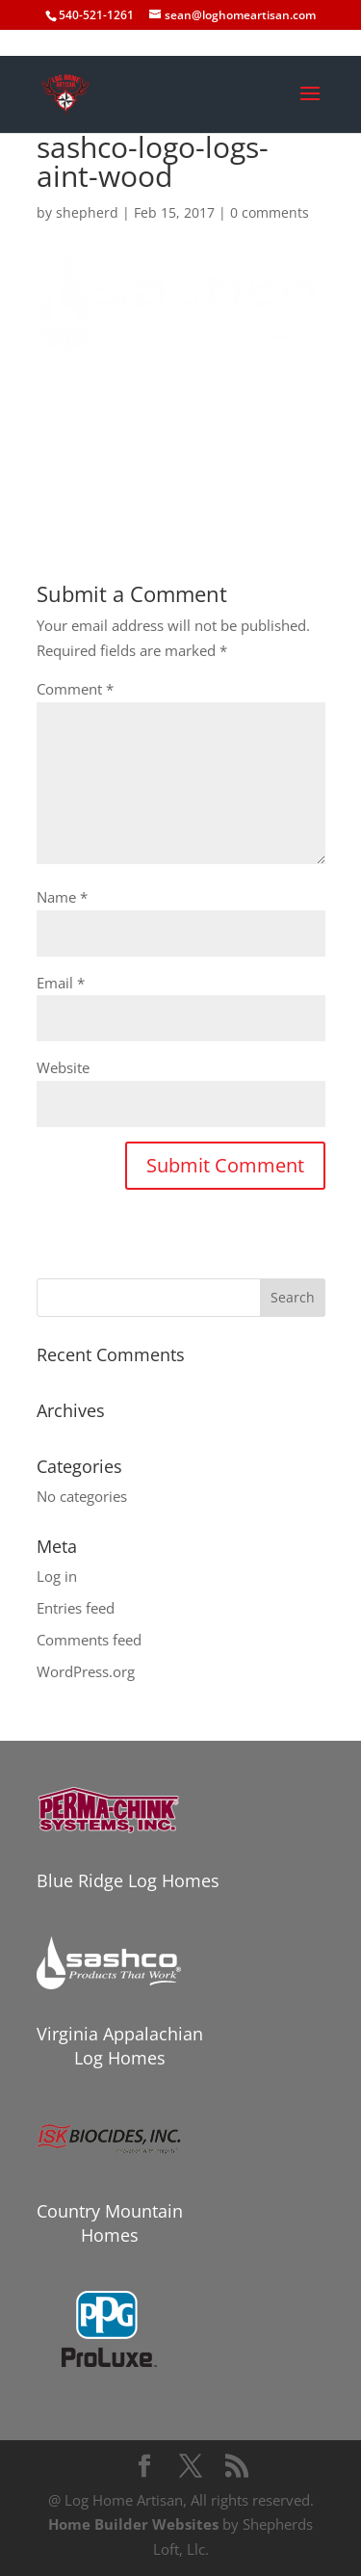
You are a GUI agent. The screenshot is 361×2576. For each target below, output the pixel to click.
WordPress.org (86, 1671)
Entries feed (76, 1607)
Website (63, 1067)
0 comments (269, 212)
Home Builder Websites (133, 2524)
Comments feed (89, 1639)
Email (61, 982)
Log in (57, 1576)
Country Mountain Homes (110, 2223)
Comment (75, 688)
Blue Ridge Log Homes (128, 1880)
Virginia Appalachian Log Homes (120, 2045)
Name (62, 897)
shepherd (87, 212)
